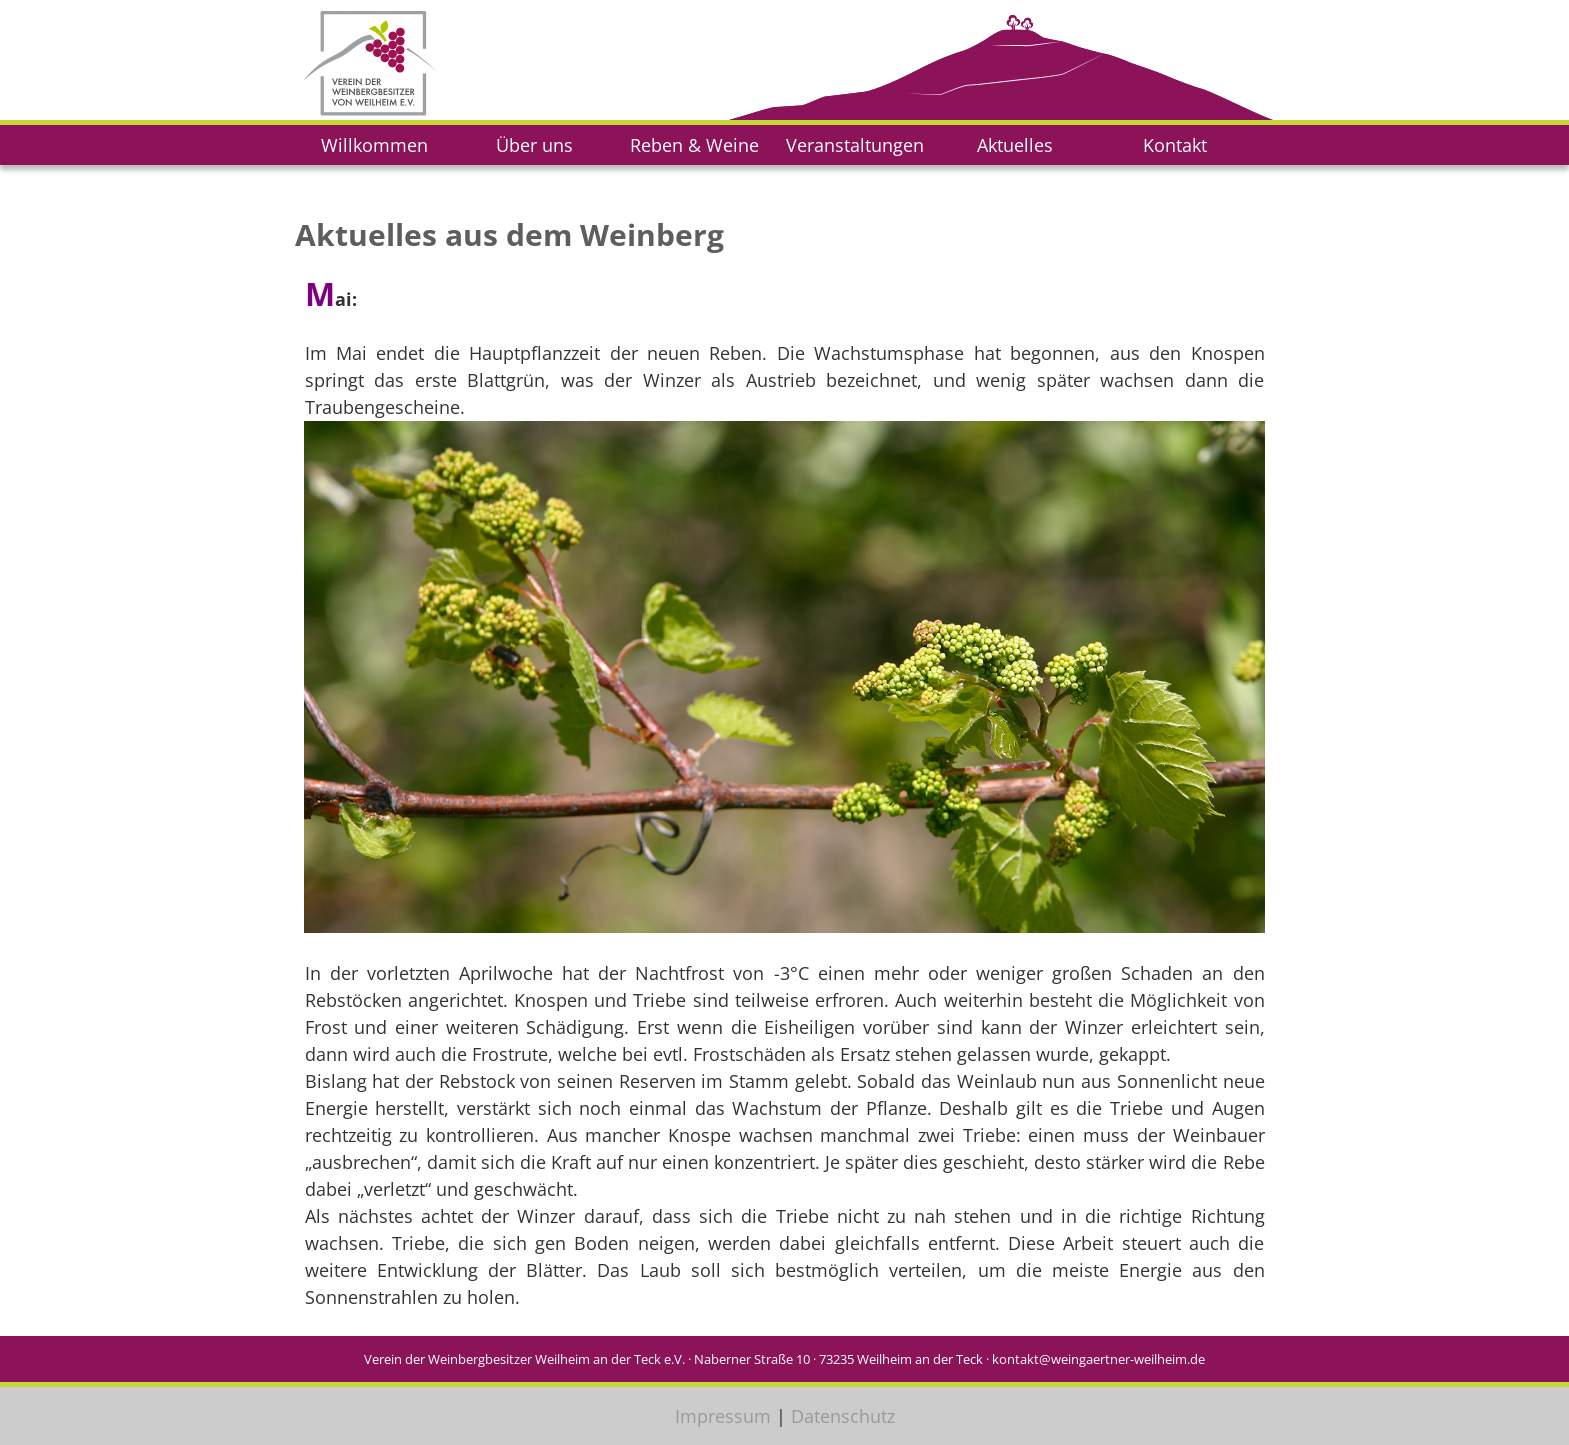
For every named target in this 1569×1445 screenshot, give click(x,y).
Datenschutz (843, 1416)
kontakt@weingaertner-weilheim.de (1098, 1359)
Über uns (534, 145)
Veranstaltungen (855, 145)
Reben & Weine (694, 145)
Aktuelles (1015, 145)
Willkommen (374, 145)
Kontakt (1175, 145)
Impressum (723, 1416)
